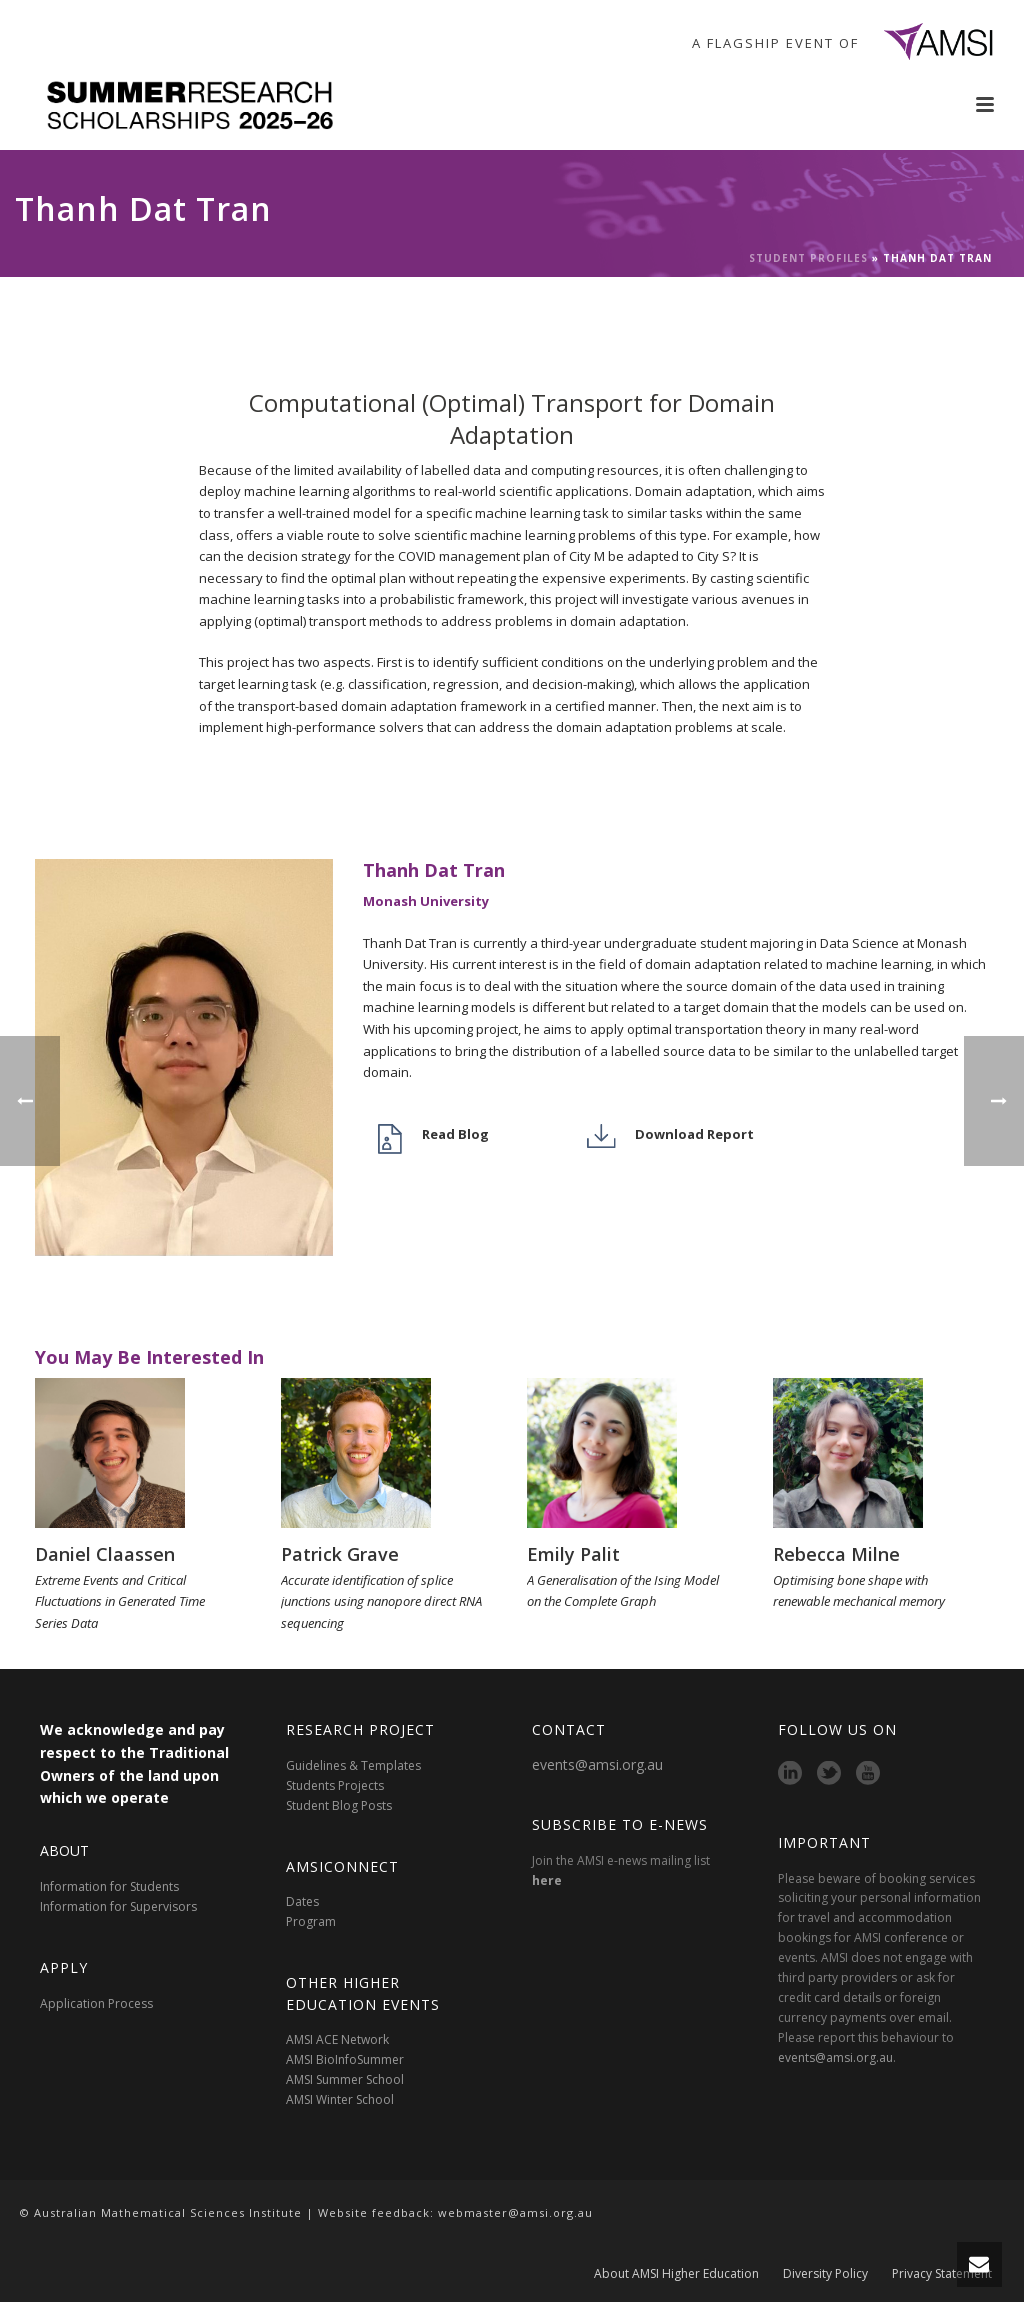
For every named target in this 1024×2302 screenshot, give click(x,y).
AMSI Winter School (340, 2099)
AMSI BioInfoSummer (345, 2059)
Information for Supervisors (118, 1906)
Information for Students (109, 1886)
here (547, 1880)
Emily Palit (573, 1554)
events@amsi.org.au (597, 1764)
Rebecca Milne (836, 1554)
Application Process (96, 2003)
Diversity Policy (825, 2274)
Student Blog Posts (339, 1805)
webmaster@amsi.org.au (515, 2212)
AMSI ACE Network (337, 2039)
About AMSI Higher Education (676, 2274)
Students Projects (335, 1785)
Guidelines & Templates (353, 1765)
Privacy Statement (942, 2274)
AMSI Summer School (345, 2079)
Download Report (694, 1134)
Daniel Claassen (105, 1554)
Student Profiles (808, 258)
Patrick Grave (340, 1554)
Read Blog (455, 1134)
